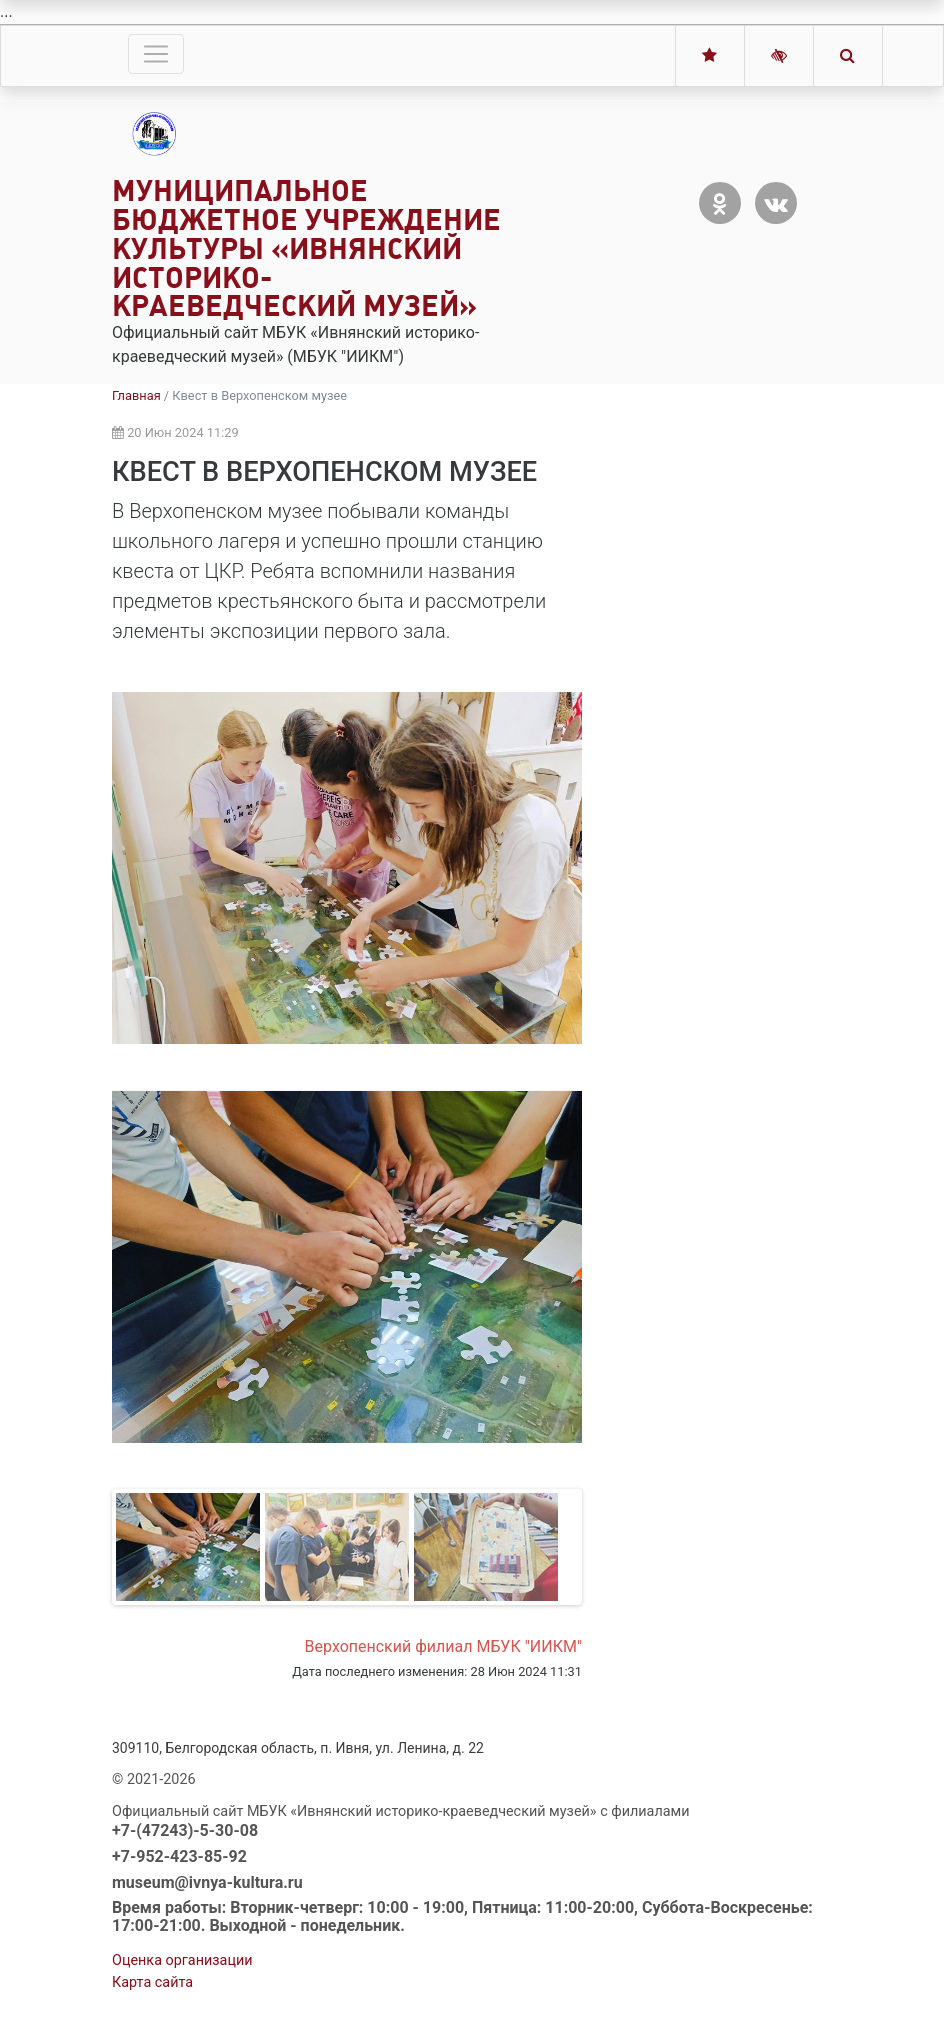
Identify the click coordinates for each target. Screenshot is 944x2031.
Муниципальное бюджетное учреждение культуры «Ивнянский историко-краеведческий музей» (306, 248)
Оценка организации (182, 1960)
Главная (136, 395)
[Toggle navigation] (156, 54)
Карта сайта (152, 1982)
